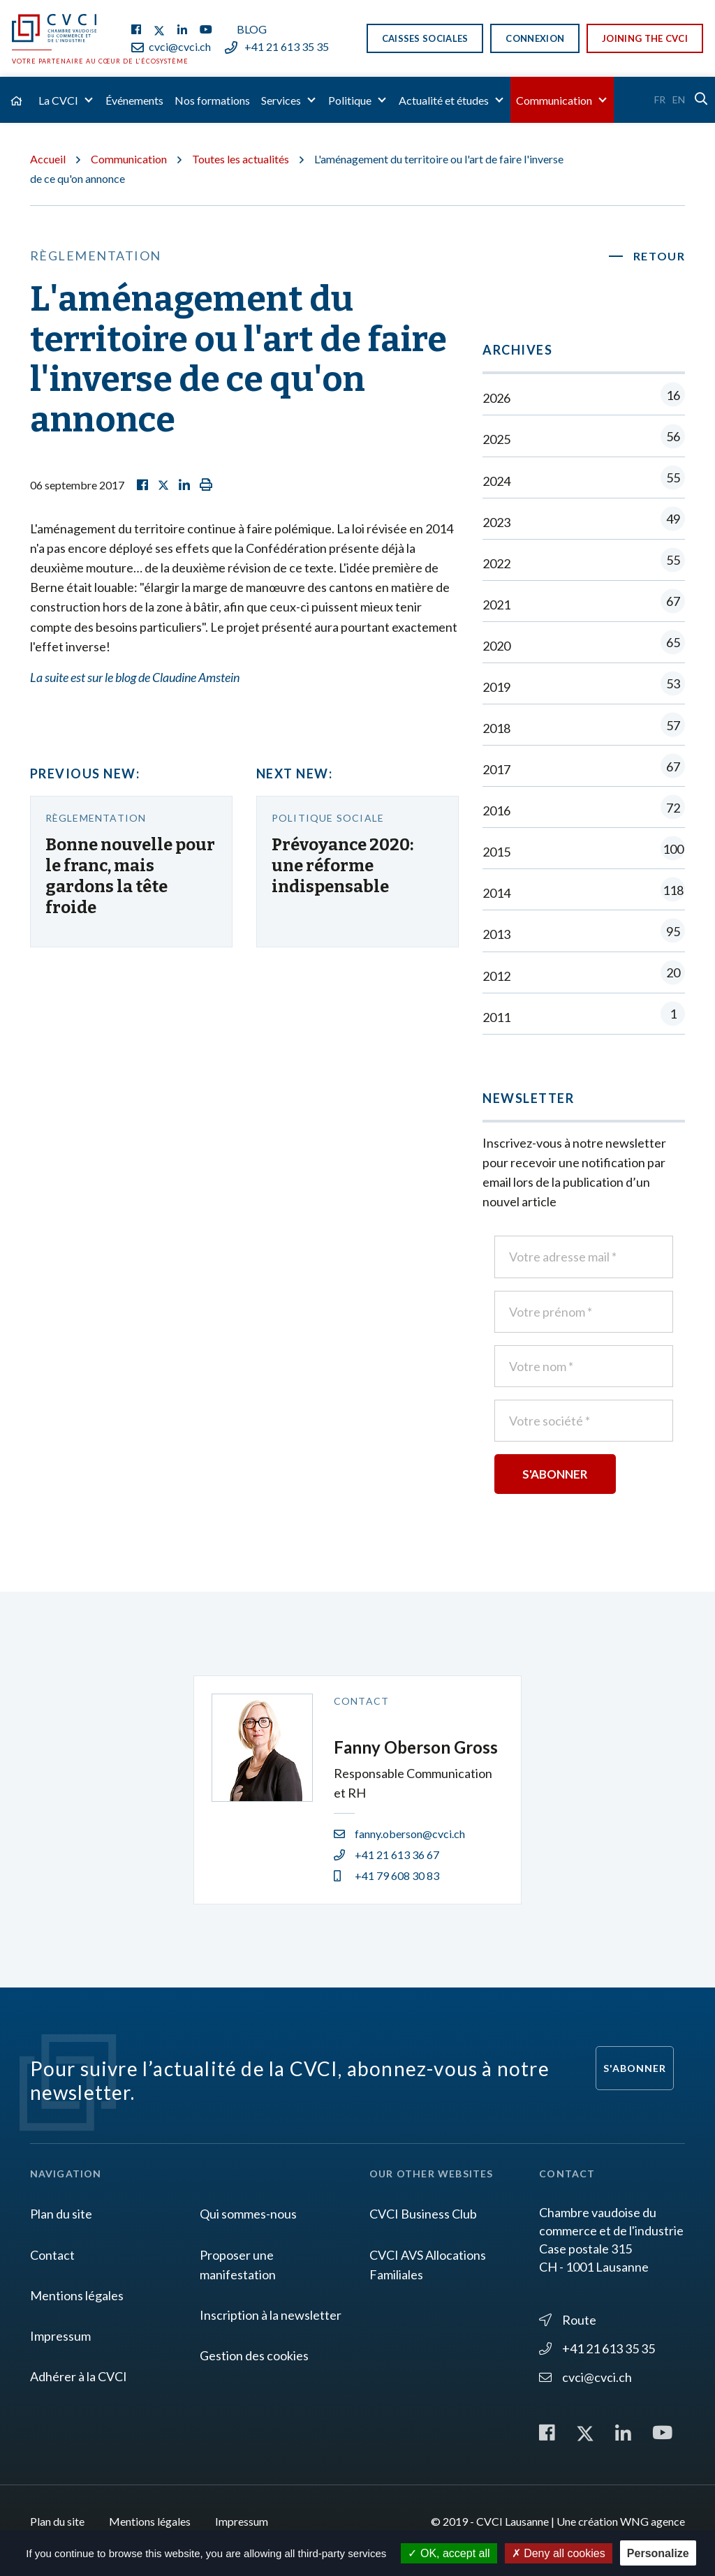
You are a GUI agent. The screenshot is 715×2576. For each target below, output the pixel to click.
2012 (583, 975)
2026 (583, 397)
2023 (583, 521)
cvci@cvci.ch (171, 46)
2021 (583, 604)
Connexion (535, 38)
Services (281, 100)
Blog (252, 29)
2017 (583, 769)
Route (567, 2319)
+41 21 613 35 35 (277, 46)
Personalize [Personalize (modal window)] (658, 2553)
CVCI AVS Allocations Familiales (427, 2264)
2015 (583, 851)
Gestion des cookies (254, 2355)
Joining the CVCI (645, 38)
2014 (583, 892)
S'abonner (634, 2068)
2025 (583, 438)
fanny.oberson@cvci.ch (399, 1833)
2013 (583, 933)
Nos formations (212, 100)
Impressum (60, 2336)
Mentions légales (77, 2295)
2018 (583, 727)
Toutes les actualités (240, 158)
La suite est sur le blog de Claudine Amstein (134, 677)
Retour (659, 255)
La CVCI (58, 100)
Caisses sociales (425, 38)
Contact (52, 2255)
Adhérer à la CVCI (78, 2376)
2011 (583, 1016)
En (678, 99)
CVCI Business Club (423, 2213)
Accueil (48, 158)
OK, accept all (448, 2553)
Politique (349, 100)
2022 (583, 563)
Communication (554, 100)
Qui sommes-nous (248, 2213)
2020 (583, 645)
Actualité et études (444, 100)
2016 (583, 810)
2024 (583, 480)
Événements (134, 100)
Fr (659, 99)
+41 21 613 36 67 (386, 1854)
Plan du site (61, 2213)
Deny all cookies (558, 2553)
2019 (583, 686)
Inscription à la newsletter (270, 2315)
